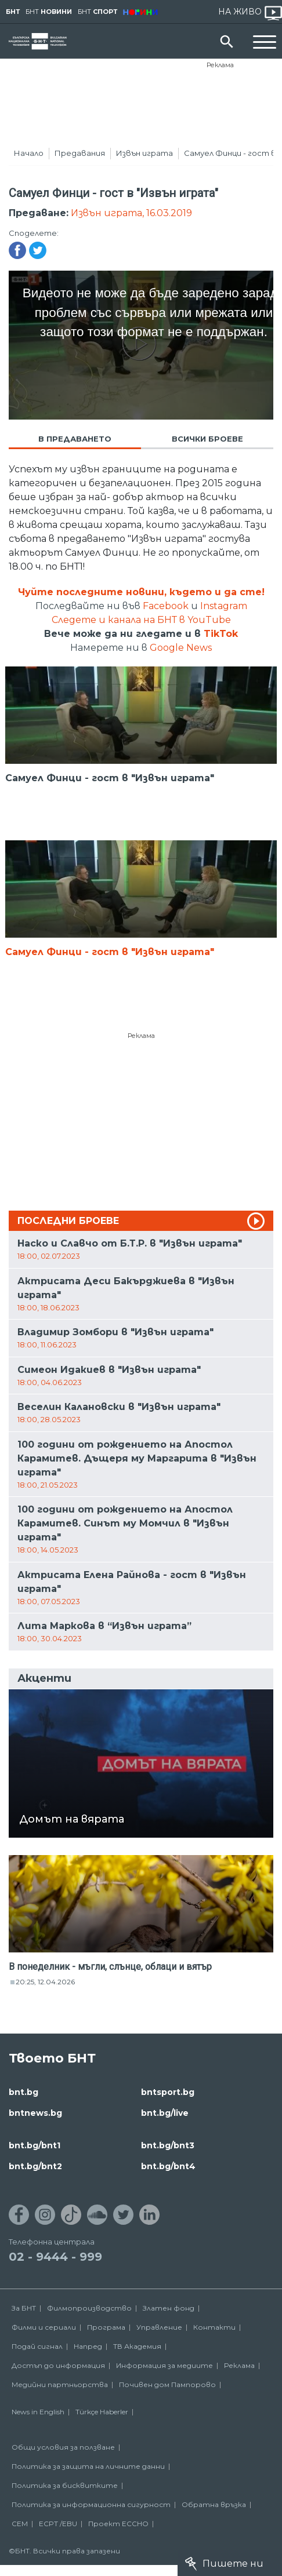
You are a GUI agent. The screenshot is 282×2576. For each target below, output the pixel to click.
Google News (181, 647)
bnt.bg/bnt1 (34, 2145)
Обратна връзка (214, 2504)
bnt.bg (23, 2092)
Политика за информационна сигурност (91, 2504)
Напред (88, 2346)
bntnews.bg (35, 2113)
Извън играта (144, 153)
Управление (159, 2327)
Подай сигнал (37, 2346)
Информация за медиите (164, 2365)
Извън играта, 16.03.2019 (131, 212)
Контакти (214, 2327)
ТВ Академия (137, 2346)
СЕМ (20, 2523)
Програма (106, 2327)
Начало (29, 153)
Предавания (80, 153)
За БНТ (24, 2308)
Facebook (166, 605)
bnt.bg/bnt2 (35, 2166)
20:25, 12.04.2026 (45, 1981)
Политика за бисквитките (65, 2485)
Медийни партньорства (60, 2384)
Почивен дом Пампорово (167, 2384)
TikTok (221, 633)
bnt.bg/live (165, 2113)
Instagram (223, 605)
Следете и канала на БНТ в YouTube (141, 619)
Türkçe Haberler (101, 2411)
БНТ (13, 12)
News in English (38, 2411)
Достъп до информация (58, 2365)
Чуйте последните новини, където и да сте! (141, 591)
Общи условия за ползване (63, 2447)
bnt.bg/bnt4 (168, 2166)
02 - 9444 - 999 (55, 2257)
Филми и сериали (44, 2327)
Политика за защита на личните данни (88, 2466)
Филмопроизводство (89, 2308)
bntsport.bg (167, 2092)
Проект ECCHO (118, 2523)
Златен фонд (168, 2308)
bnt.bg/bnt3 (167, 2145)
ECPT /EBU (58, 2523)
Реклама (220, 65)
